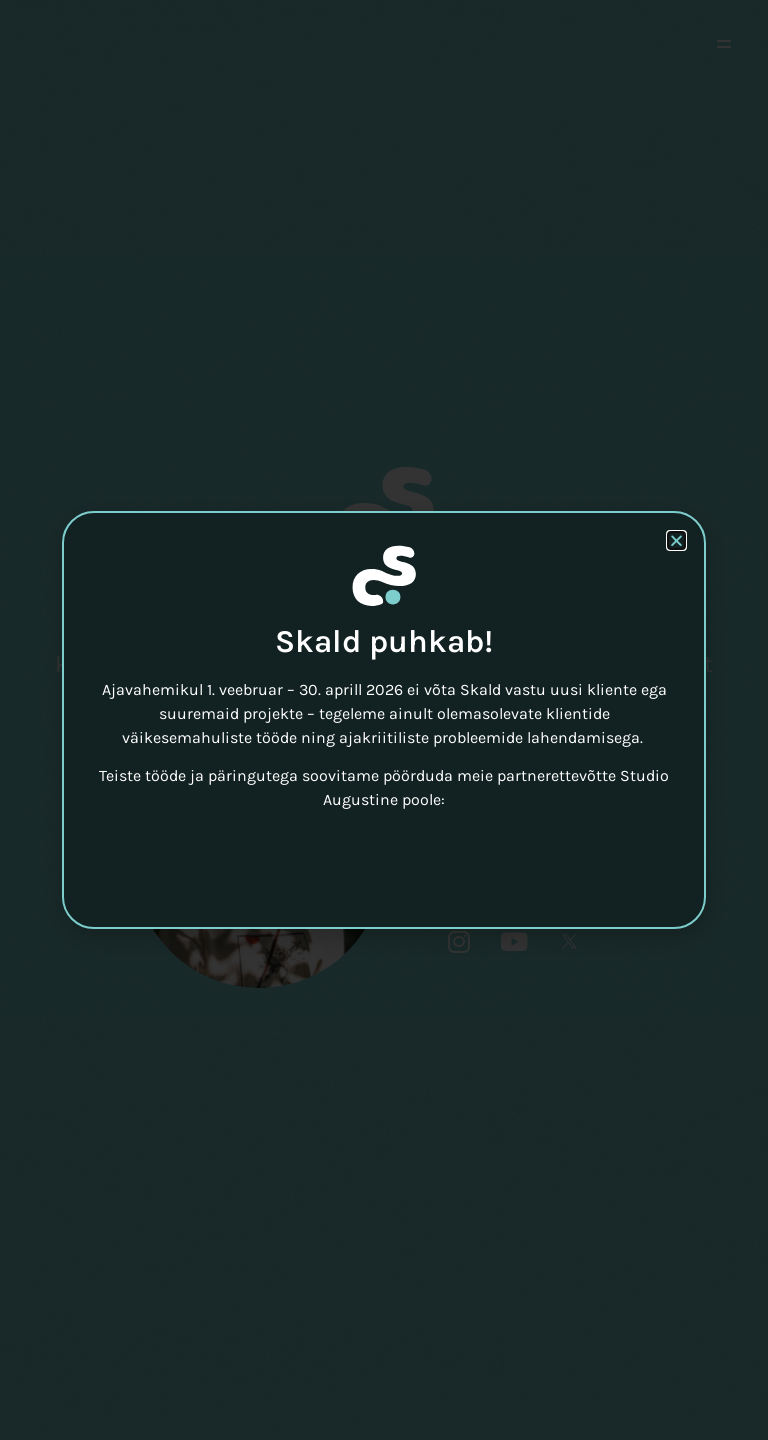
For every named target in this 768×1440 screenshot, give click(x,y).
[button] (676, 540)
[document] (384, 720)
